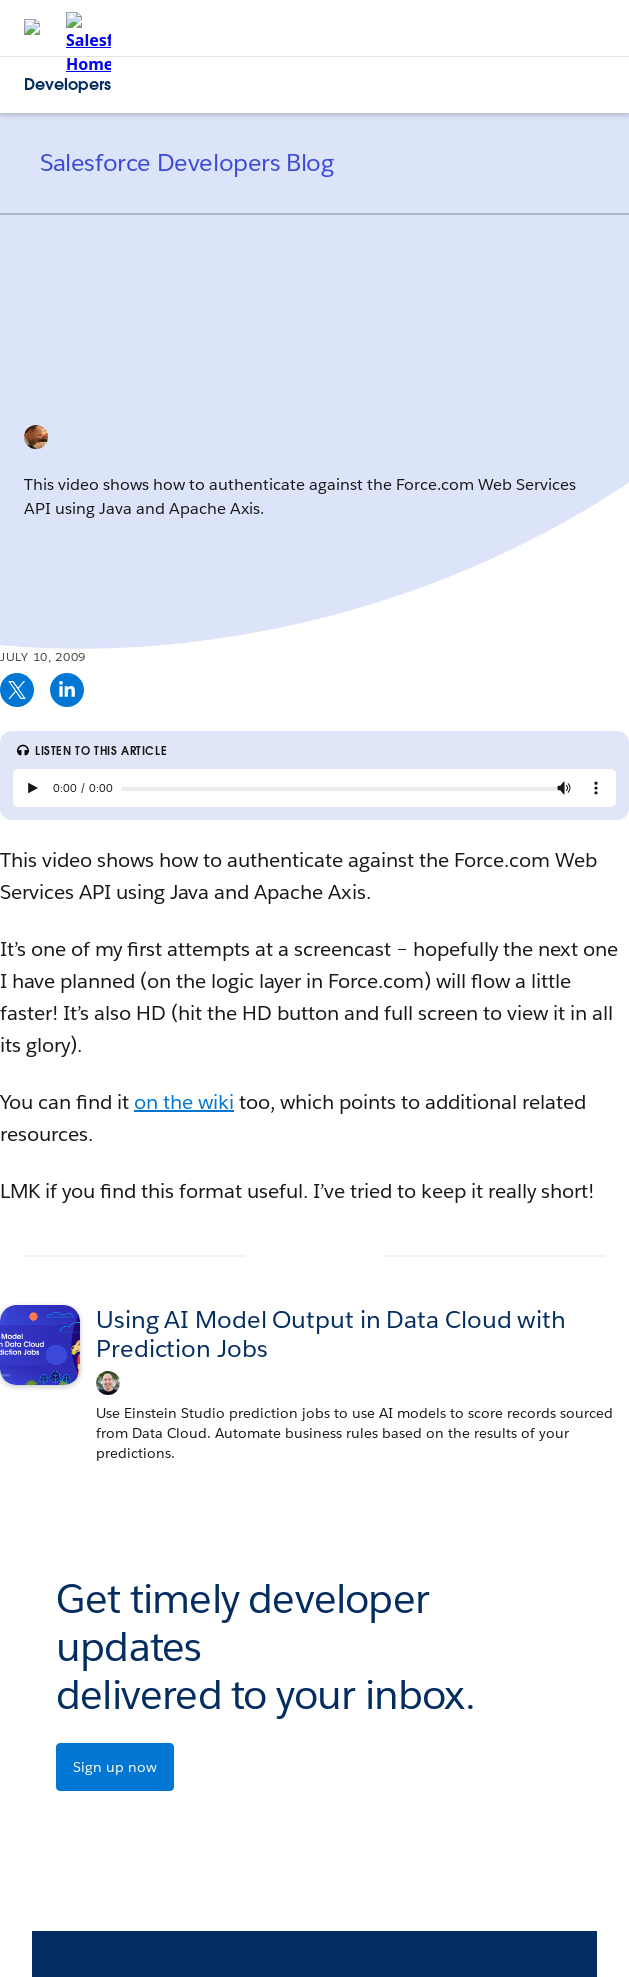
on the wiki (184, 1102)
